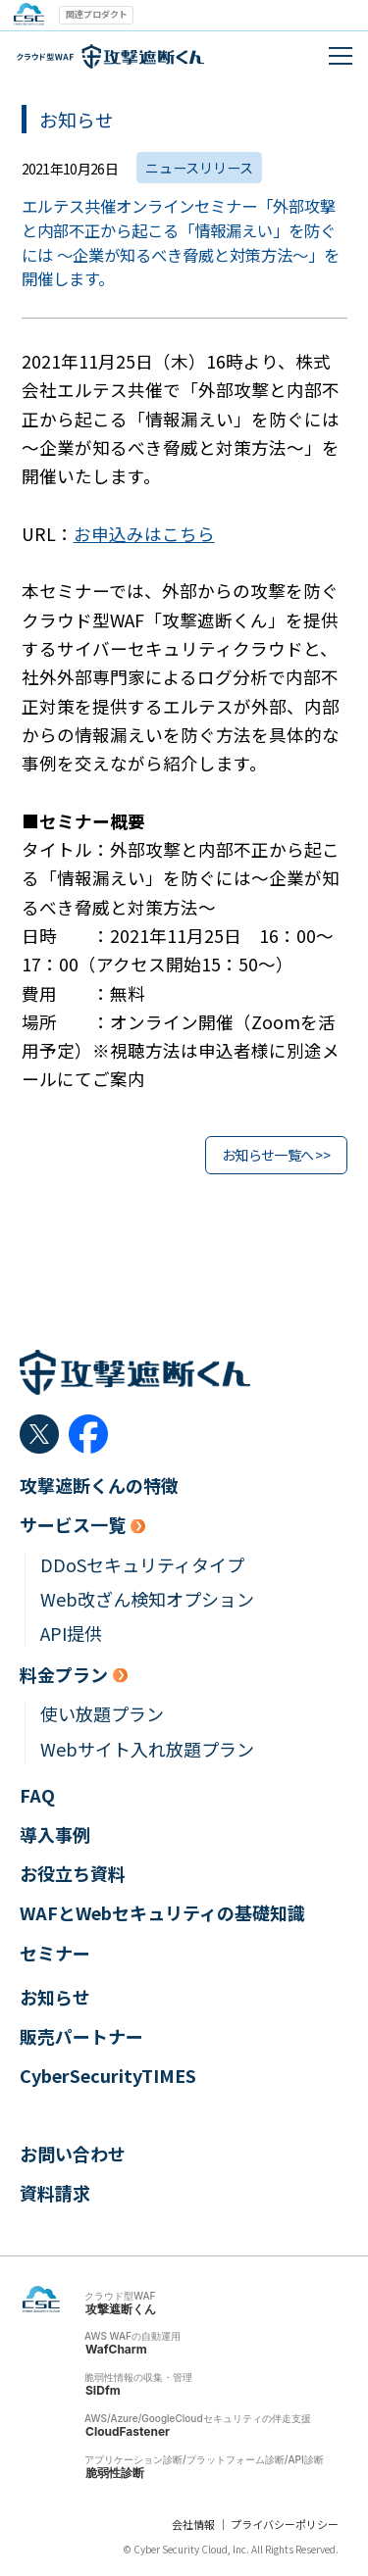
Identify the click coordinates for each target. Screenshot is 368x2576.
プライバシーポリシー (285, 2524)
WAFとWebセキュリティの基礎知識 (162, 1913)
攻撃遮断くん (120, 2309)
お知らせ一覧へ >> (276, 1154)
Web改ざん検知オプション (147, 1599)
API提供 (71, 1633)
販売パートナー (81, 2036)
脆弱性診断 (114, 2472)
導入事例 (55, 1834)
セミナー (55, 1953)
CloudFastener (127, 2431)
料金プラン (64, 1674)
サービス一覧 (73, 1524)
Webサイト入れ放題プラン (147, 1749)
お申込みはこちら (144, 533)
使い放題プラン (102, 1714)
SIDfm (103, 2390)
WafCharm (116, 2349)
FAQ (37, 1795)
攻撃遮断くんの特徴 (99, 1485)
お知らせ (55, 1997)
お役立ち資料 (73, 1873)
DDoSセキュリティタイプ (142, 1565)
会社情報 (193, 2524)
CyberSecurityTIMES (108, 2075)
